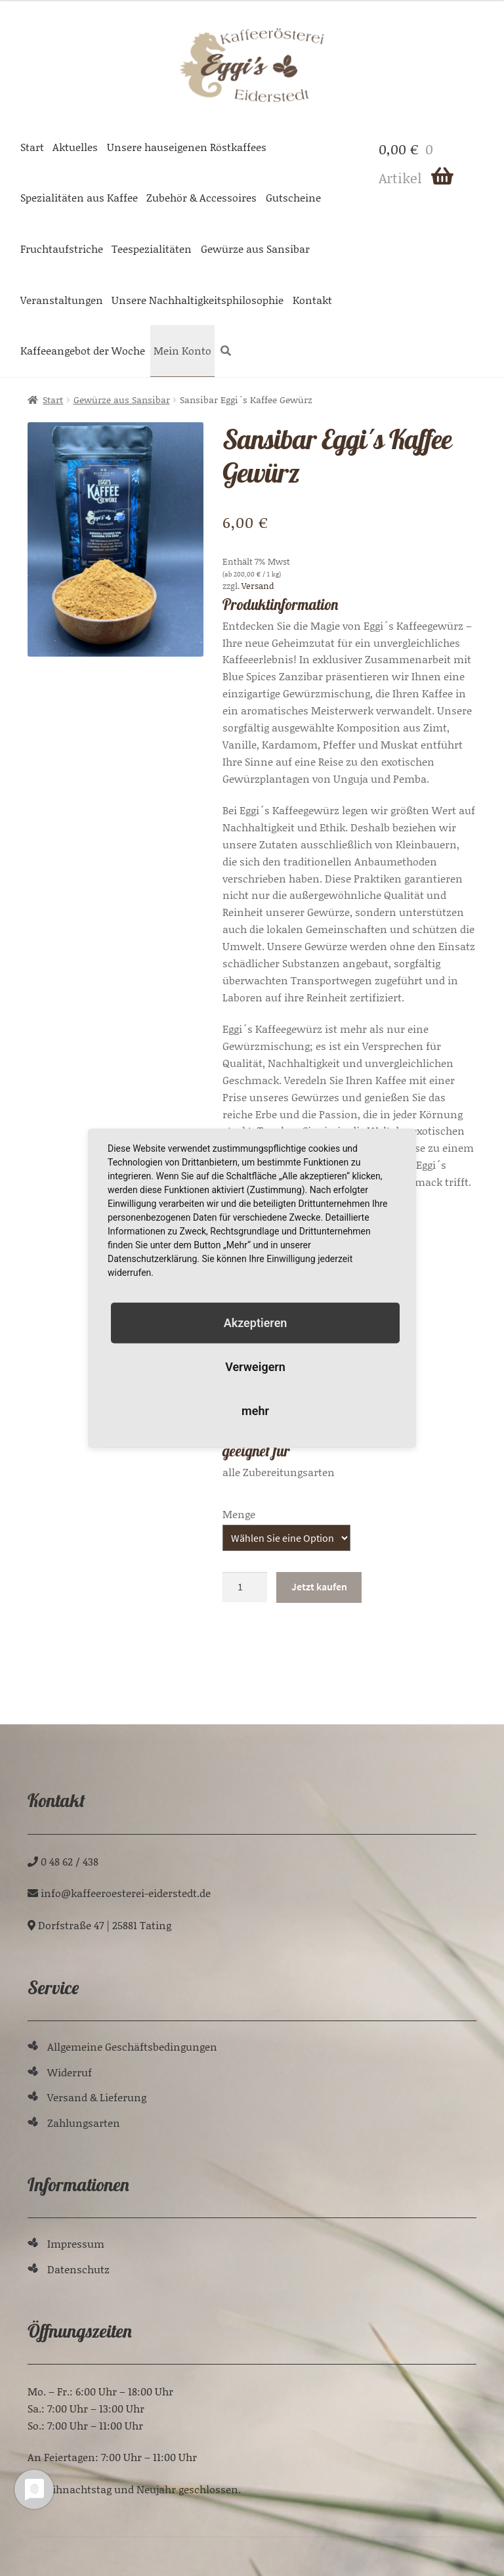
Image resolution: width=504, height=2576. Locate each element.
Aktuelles (75, 146)
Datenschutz (78, 2269)
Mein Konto (182, 350)
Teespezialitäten (152, 248)
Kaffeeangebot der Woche (82, 350)
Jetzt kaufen (319, 1586)
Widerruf (69, 2072)
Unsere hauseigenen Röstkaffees (186, 146)
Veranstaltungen (61, 299)
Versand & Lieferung (96, 2097)
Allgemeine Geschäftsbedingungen (132, 2046)
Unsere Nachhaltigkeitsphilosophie (198, 299)
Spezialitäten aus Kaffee (79, 197)
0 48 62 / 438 (69, 1861)
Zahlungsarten (83, 2122)
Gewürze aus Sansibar (255, 248)
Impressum (75, 2243)
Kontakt (312, 299)
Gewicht (242, 1513)
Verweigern (255, 1367)
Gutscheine (293, 197)
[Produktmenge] (244, 1587)
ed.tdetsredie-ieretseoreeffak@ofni (126, 1892)
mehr (255, 1411)
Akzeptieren (255, 1322)
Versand (258, 586)
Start (32, 146)
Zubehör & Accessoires (201, 197)
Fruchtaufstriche (61, 248)
